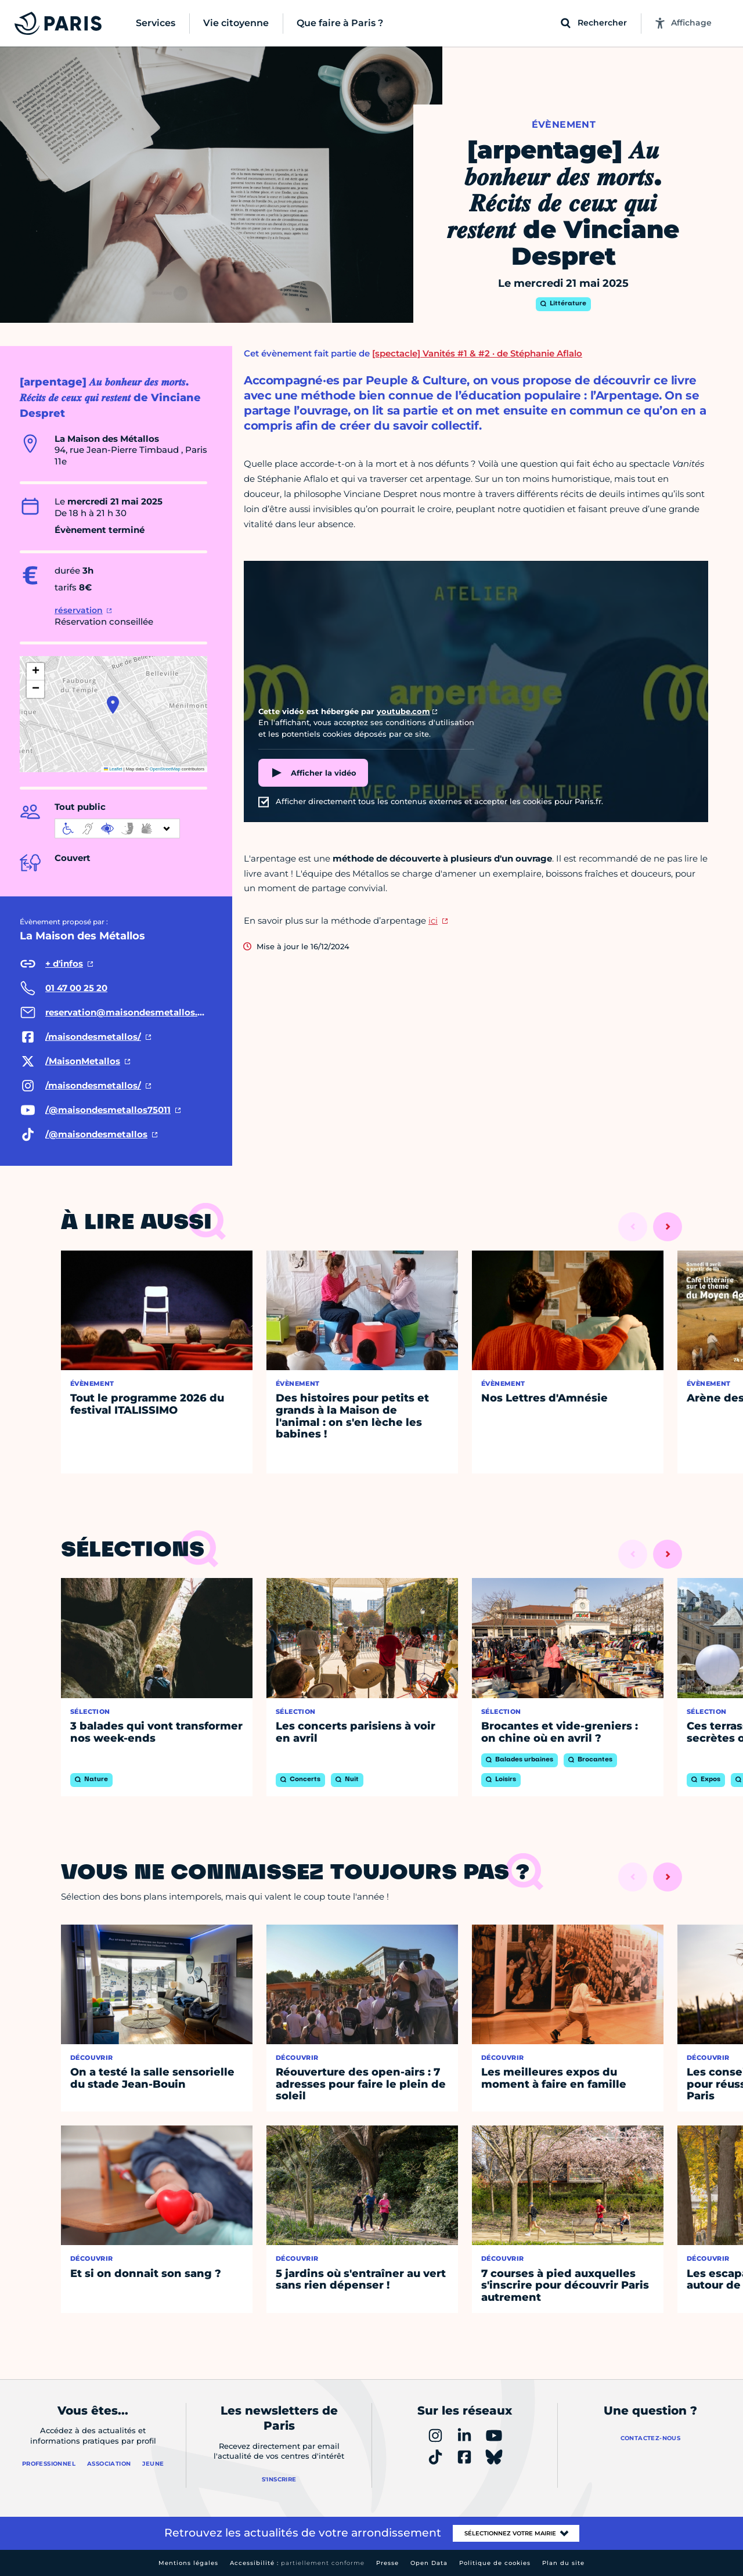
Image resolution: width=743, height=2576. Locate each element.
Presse (387, 2563)
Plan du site (563, 2563)
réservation (79, 610)
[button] (113, 705)
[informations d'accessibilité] (117, 828)
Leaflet (113, 769)
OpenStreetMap (165, 769)
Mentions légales (188, 2563)
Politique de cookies (495, 2563)
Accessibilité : (297, 2563)
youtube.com (403, 711)
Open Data (429, 2563)
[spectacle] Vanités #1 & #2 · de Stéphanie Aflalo (477, 353)
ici (433, 920)
